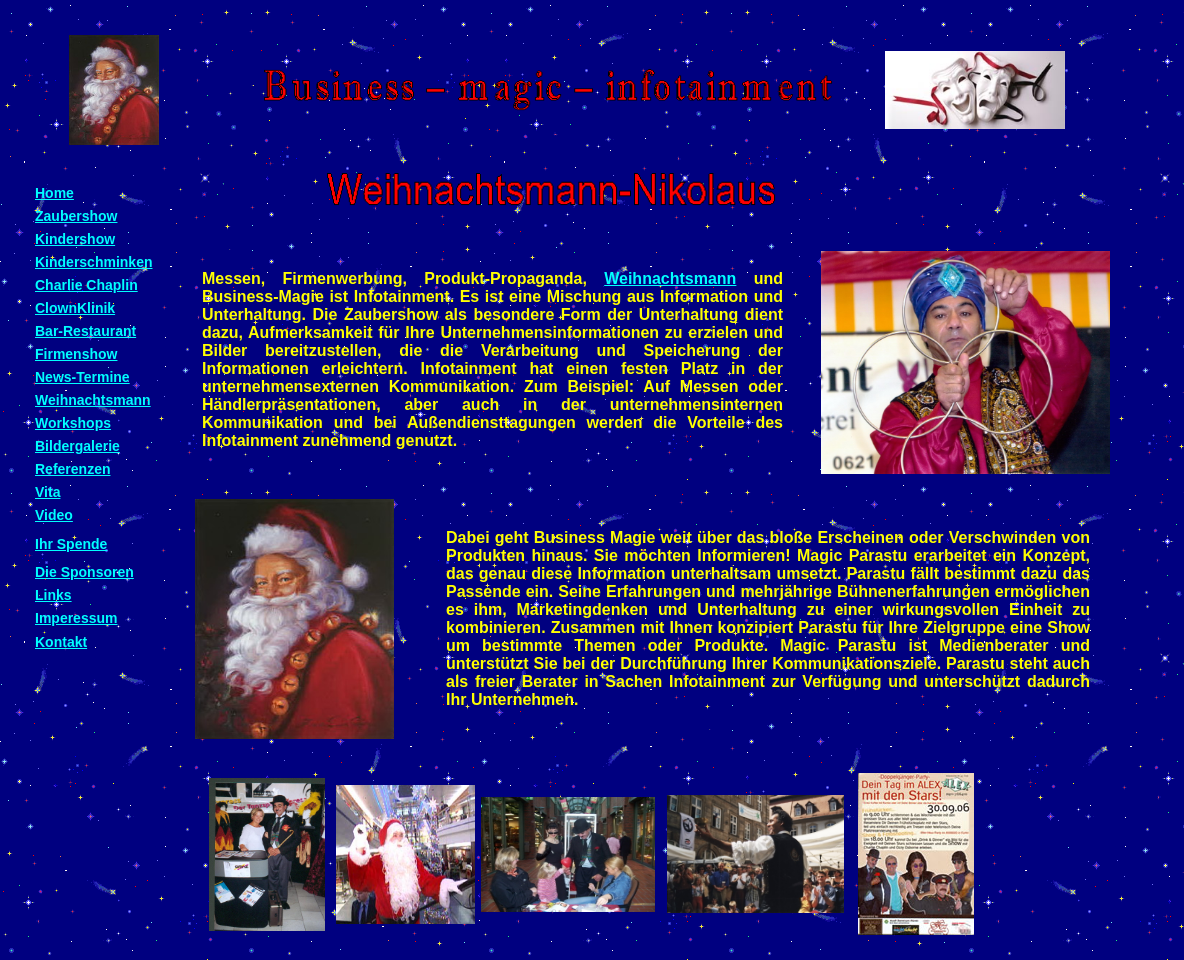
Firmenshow (76, 354)
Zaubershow (76, 216)
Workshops (73, 423)
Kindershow (75, 239)
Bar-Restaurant (85, 331)
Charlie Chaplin (86, 285)
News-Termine (82, 377)
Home (54, 193)
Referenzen (72, 469)
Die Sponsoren (84, 572)
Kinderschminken (93, 262)
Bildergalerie (77, 446)
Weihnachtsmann (670, 278)
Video (54, 515)
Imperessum (76, 618)
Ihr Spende (71, 544)
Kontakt (61, 642)
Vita (47, 492)
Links (53, 595)
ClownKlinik (75, 308)
